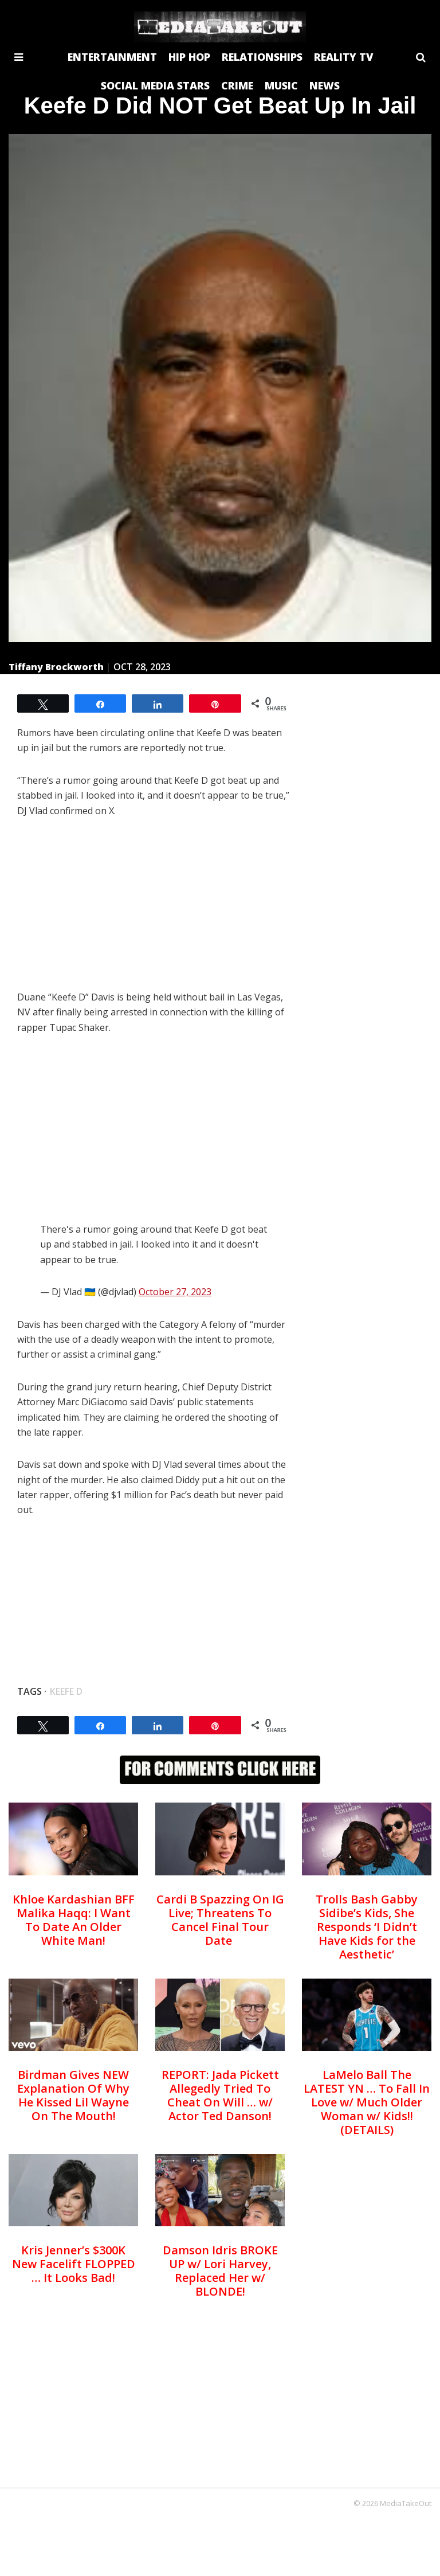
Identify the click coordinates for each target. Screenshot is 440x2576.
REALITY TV (343, 57)
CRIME (237, 85)
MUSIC (281, 85)
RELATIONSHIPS (262, 57)
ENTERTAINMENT (112, 57)
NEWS (324, 85)
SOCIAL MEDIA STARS (155, 85)
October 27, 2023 (175, 1291)
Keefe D (66, 1691)
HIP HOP (189, 57)
